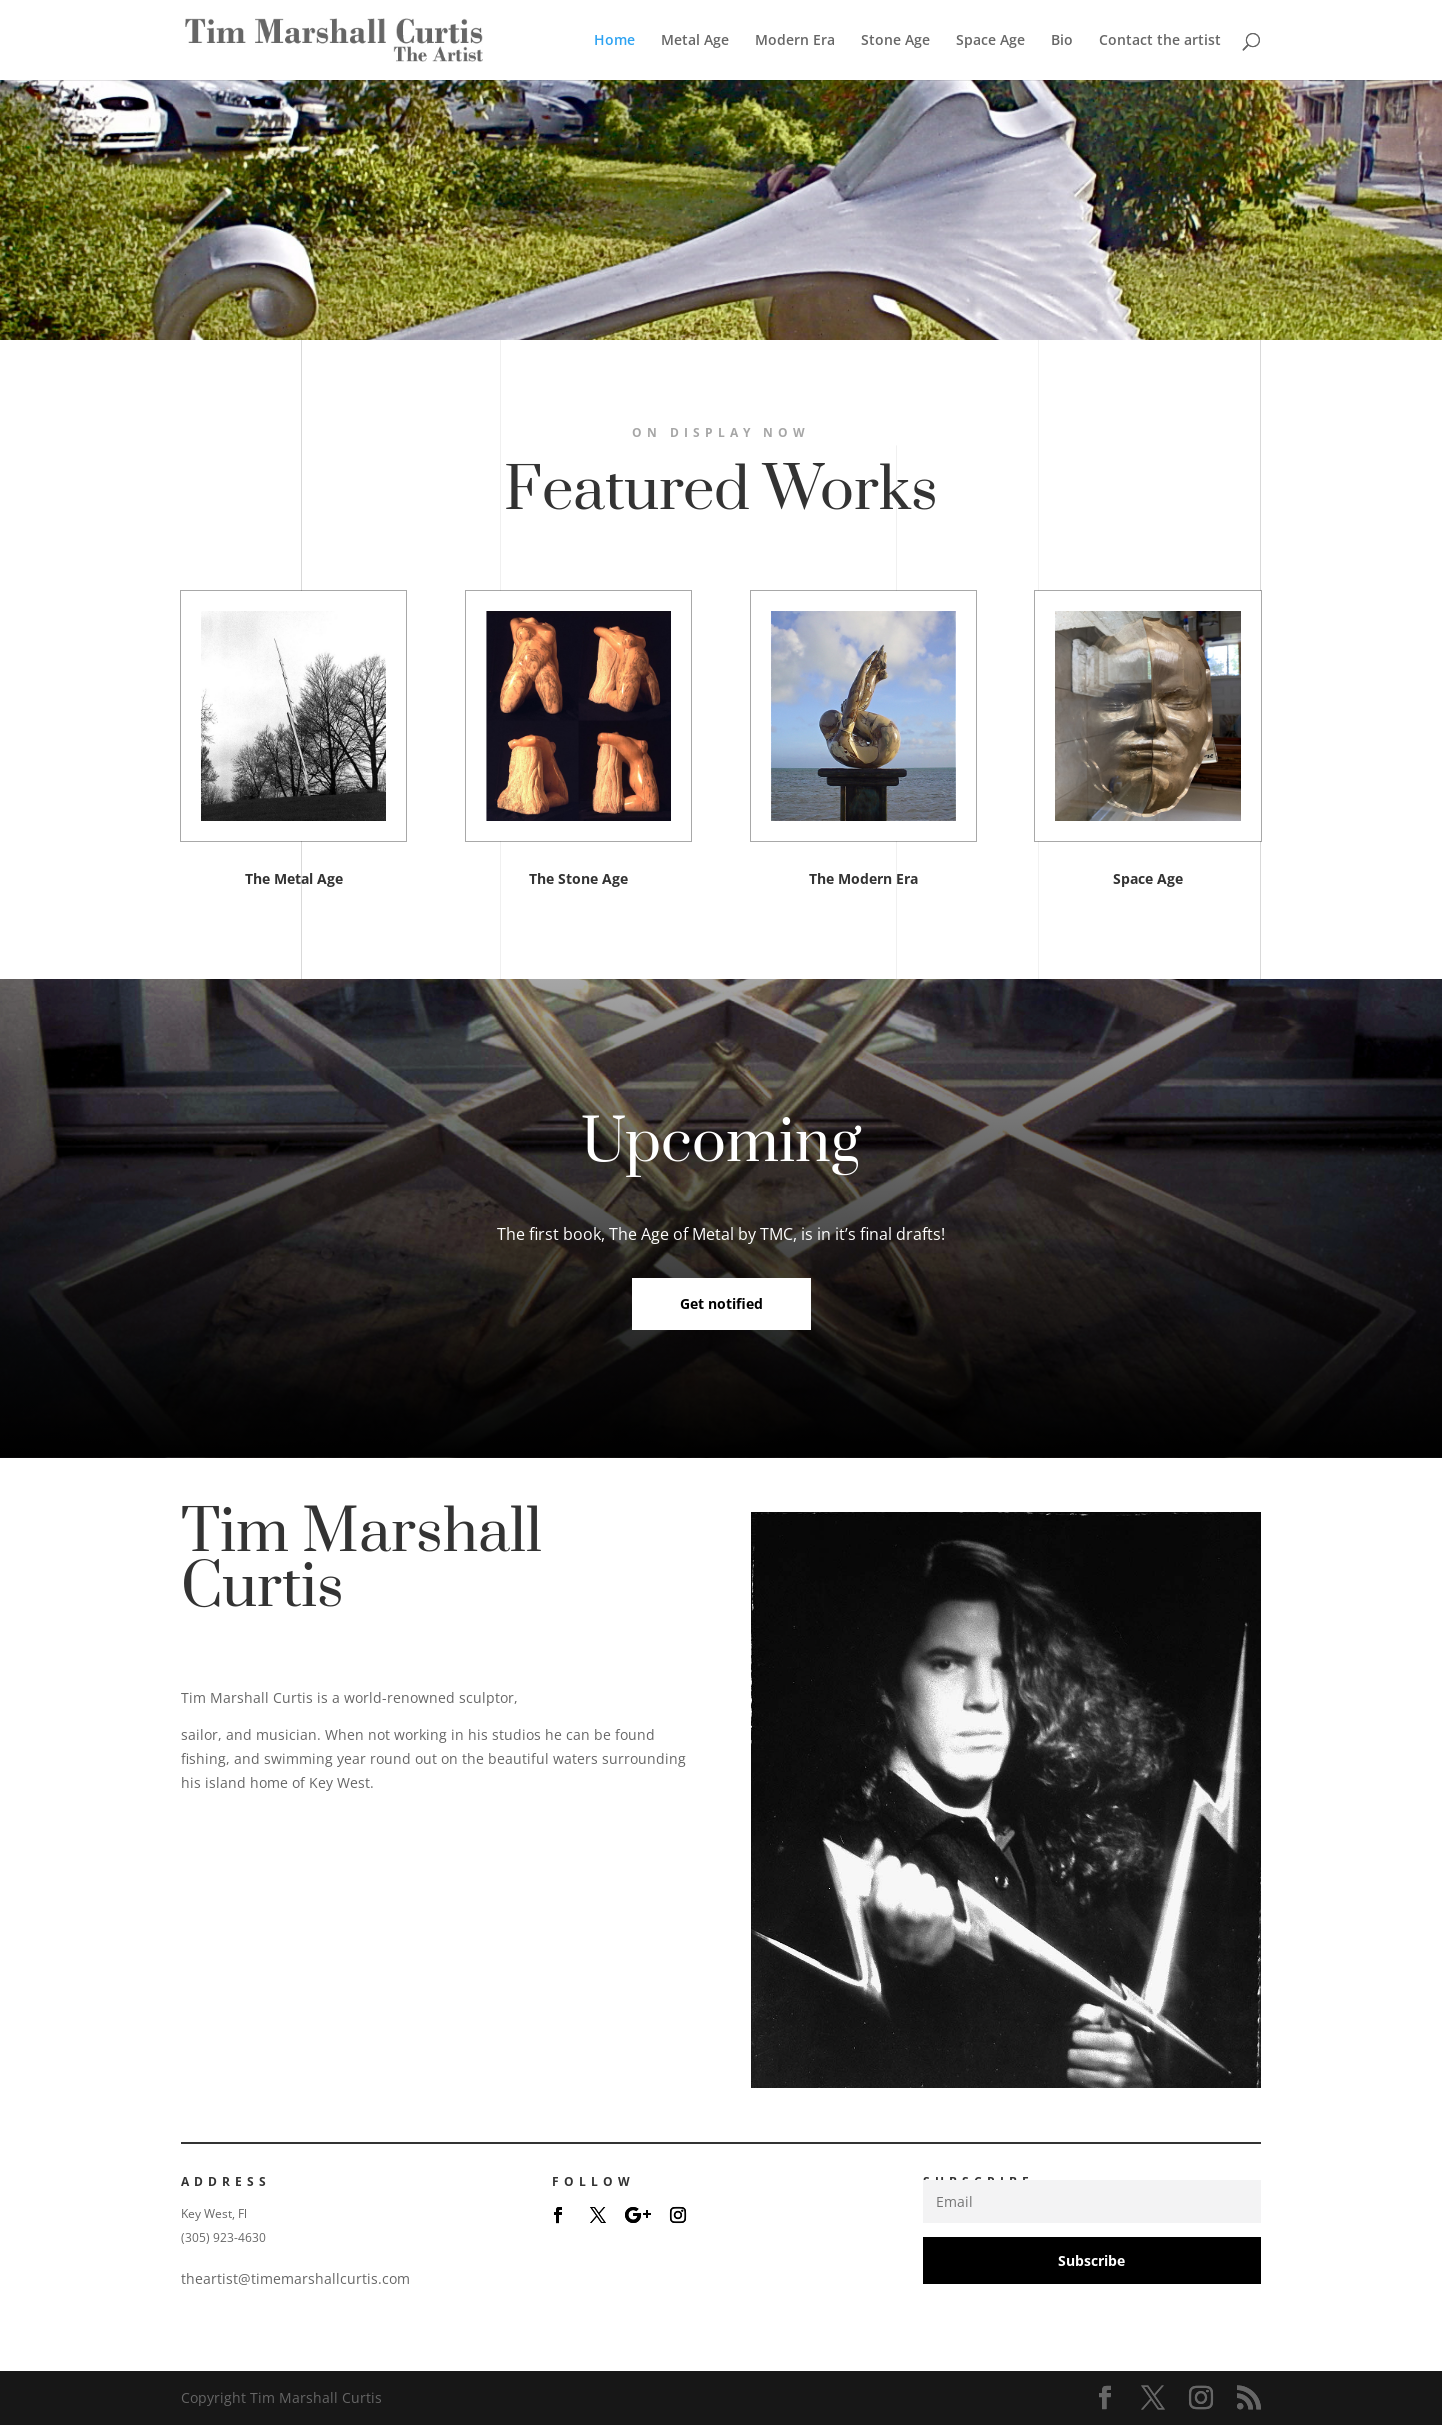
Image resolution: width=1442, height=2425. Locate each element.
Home (614, 41)
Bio (1062, 41)
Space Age (990, 41)
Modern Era (795, 41)
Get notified (721, 1303)
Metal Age (695, 41)
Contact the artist (1160, 41)
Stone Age (895, 41)
